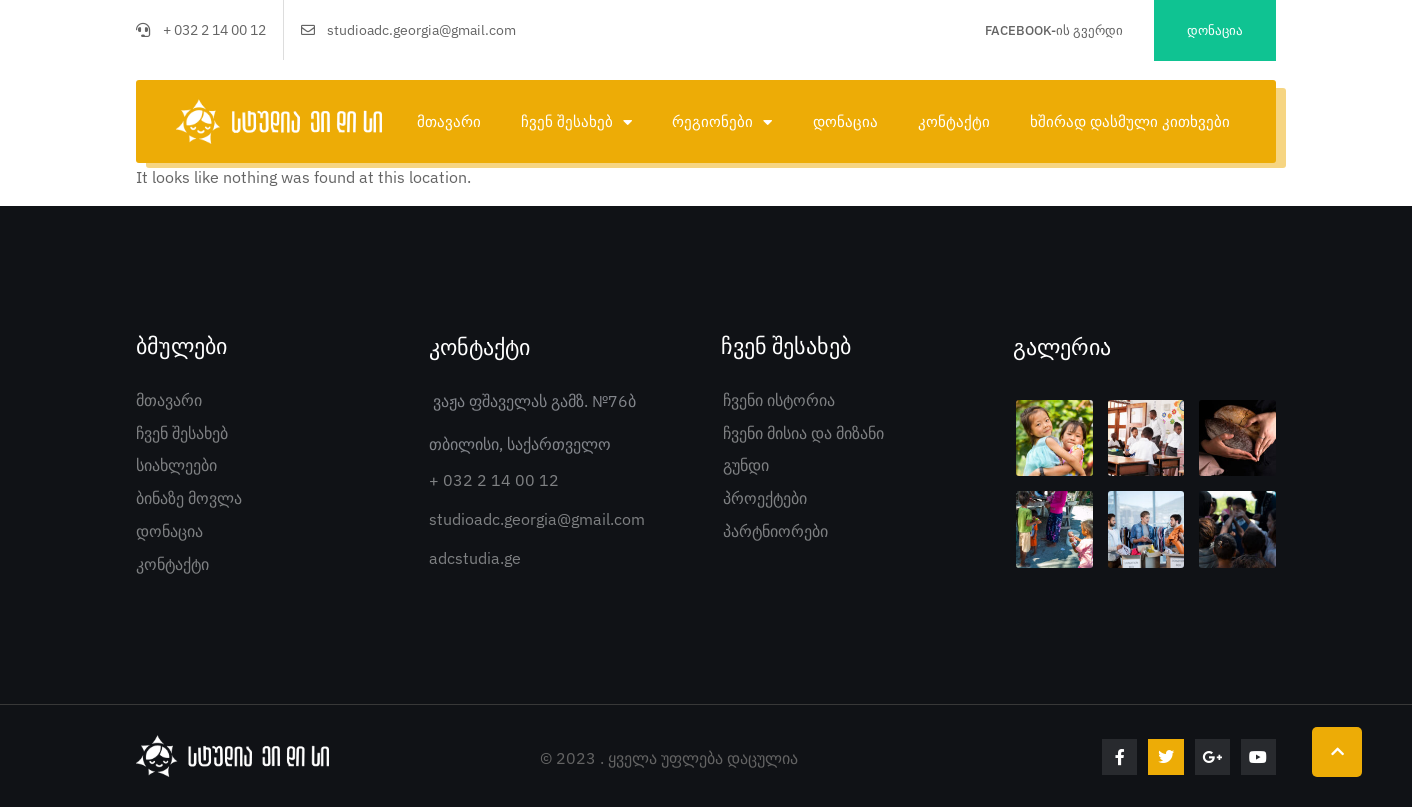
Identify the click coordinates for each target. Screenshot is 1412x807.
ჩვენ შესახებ (576, 122)
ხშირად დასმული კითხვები (1130, 121)
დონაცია (845, 121)
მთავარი (449, 121)
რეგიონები (722, 122)
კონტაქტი (954, 121)
